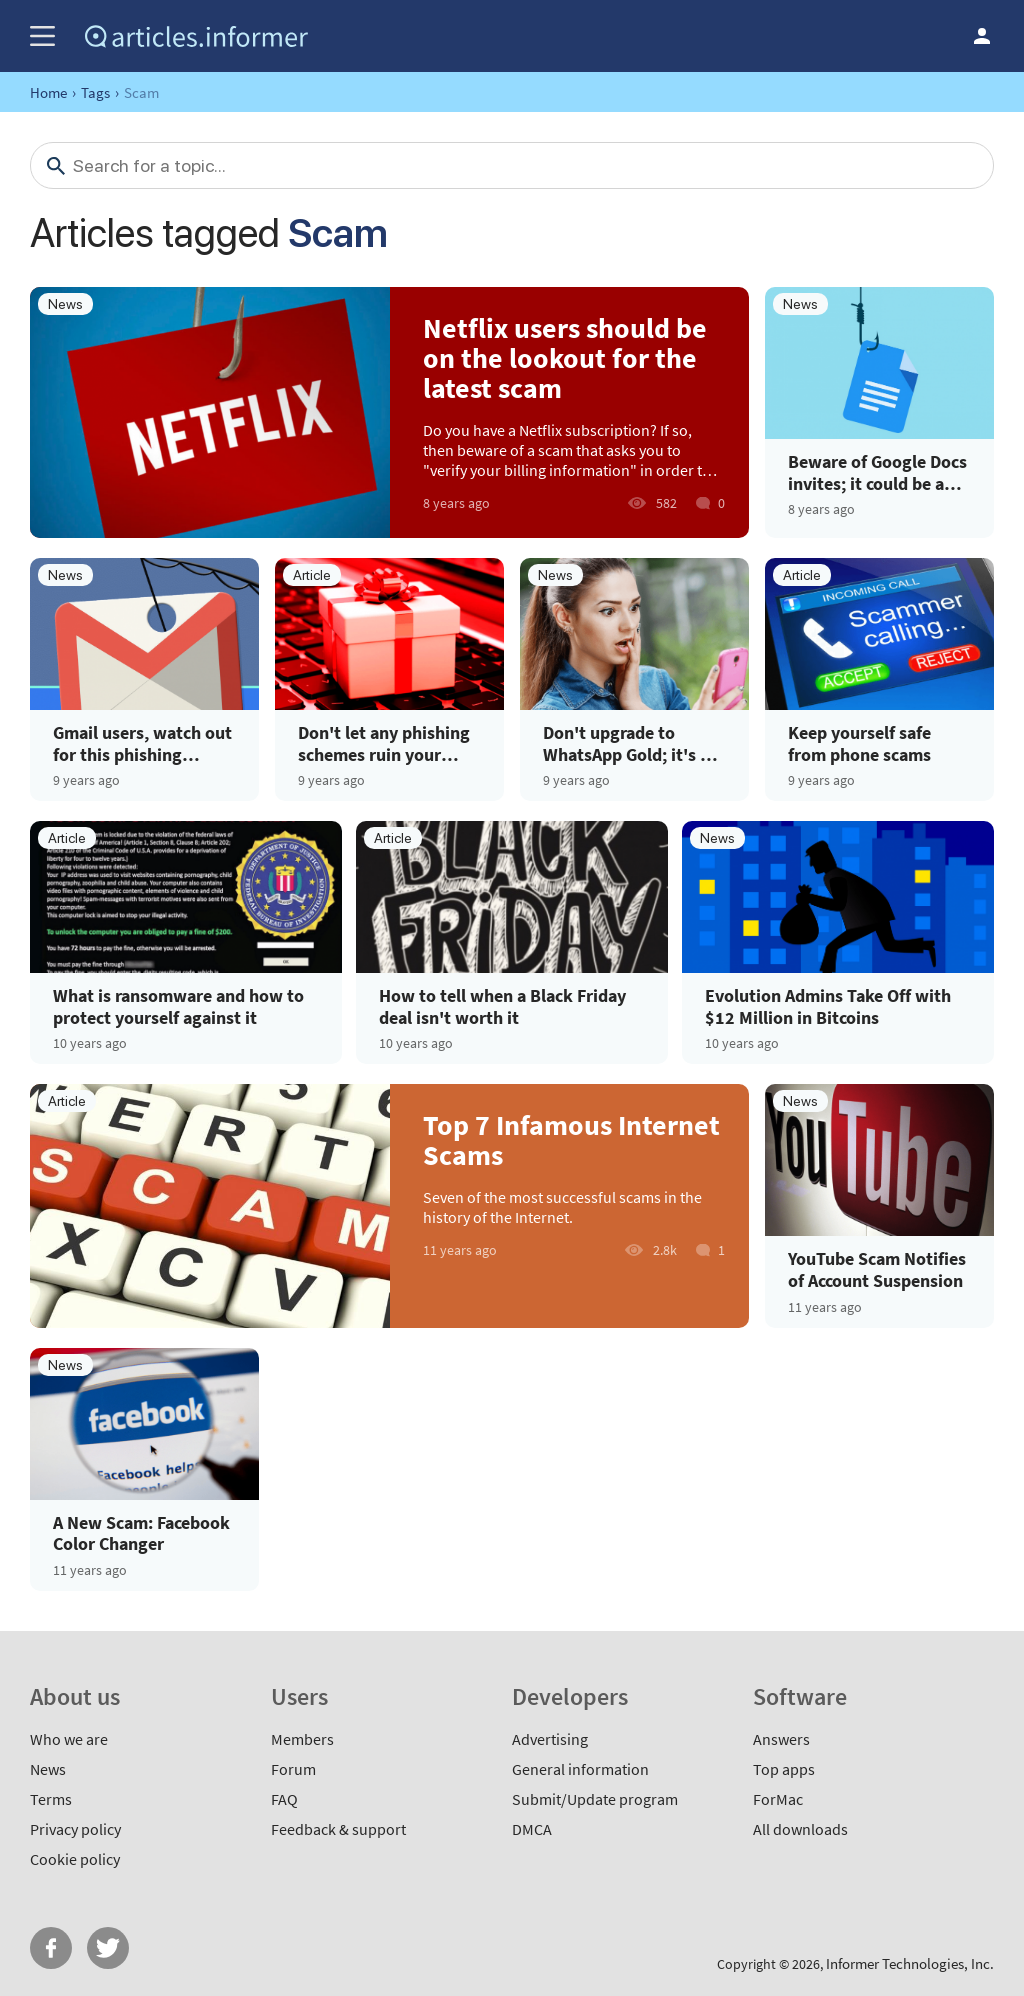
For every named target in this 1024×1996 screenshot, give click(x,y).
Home (48, 92)
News (48, 1769)
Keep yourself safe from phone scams (859, 743)
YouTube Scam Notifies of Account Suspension (877, 1269)
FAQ (284, 1799)
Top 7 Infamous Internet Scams (571, 1140)
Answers (781, 1739)
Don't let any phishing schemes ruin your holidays (384, 743)
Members (302, 1739)
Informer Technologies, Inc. (910, 1963)
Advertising (550, 1739)
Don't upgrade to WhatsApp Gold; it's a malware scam (626, 743)
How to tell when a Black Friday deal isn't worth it (502, 1006)
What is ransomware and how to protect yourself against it (178, 1006)
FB (51, 1948)
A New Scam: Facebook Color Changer (141, 1533)
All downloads (800, 1829)
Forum (293, 1769)
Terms (51, 1799)
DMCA (532, 1829)
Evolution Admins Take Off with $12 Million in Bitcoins (828, 1006)
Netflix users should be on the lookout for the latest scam (565, 358)
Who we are (69, 1739)
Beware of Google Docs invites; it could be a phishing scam (877, 472)
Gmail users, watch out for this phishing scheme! (142, 743)
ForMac (778, 1799)
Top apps (784, 1769)
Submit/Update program (595, 1799)
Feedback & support (338, 1829)
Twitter (108, 1948)
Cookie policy (75, 1859)
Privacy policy (75, 1829)
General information (580, 1769)
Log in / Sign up (982, 36)
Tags (95, 92)
